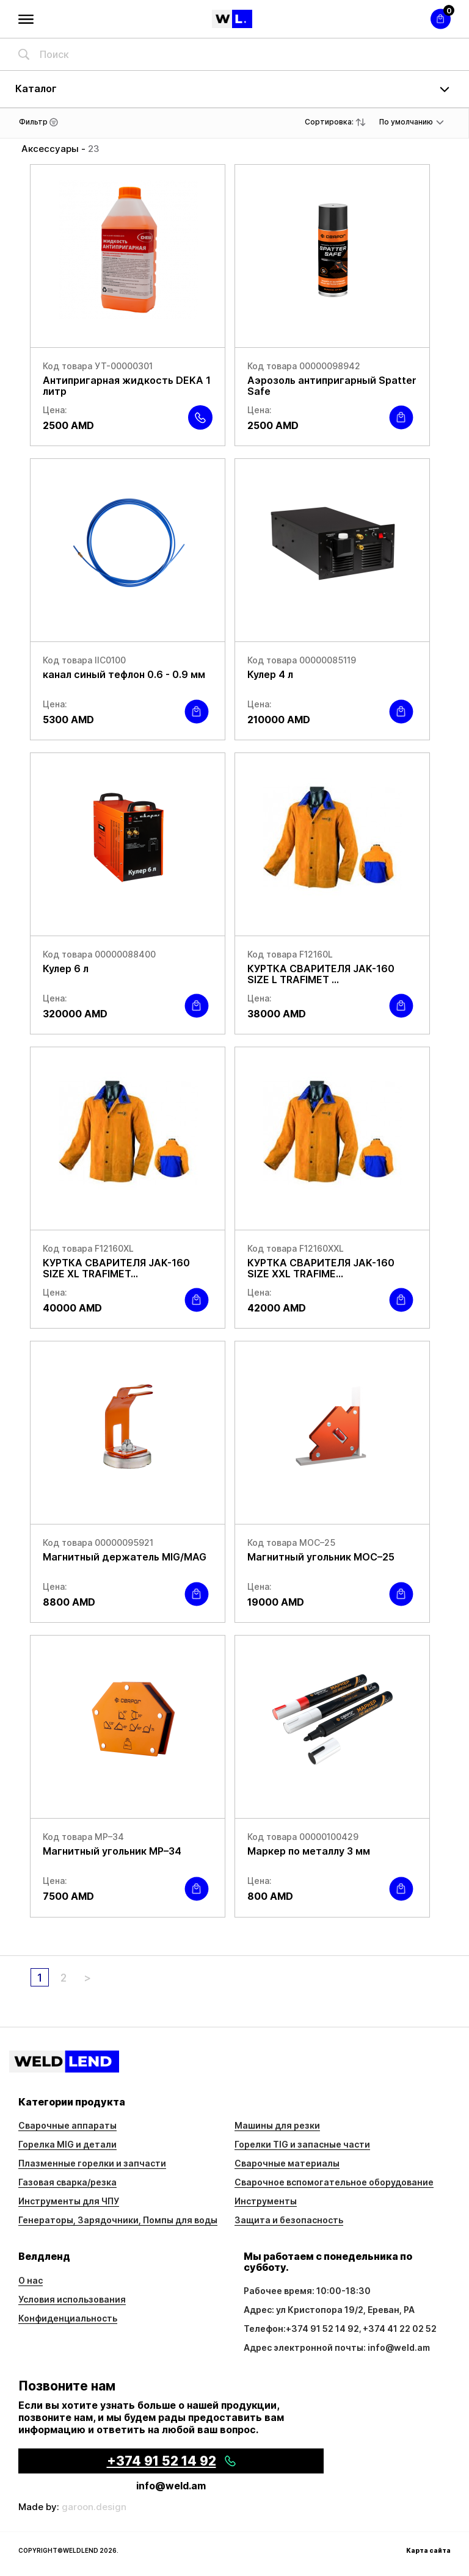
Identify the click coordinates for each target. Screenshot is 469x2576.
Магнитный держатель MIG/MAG (124, 1557)
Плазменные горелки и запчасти (92, 2163)
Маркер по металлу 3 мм (308, 1851)
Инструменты (265, 2201)
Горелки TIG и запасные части (302, 2144)
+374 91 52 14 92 (322, 2328)
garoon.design (94, 2507)
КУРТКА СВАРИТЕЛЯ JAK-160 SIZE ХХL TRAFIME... (320, 1268)
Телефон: (265, 2328)
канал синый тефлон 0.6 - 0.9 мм (124, 674)
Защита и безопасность (288, 2220)
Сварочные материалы (287, 2163)
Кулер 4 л (270, 674)
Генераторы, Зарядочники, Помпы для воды (117, 2220)
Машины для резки (277, 2125)
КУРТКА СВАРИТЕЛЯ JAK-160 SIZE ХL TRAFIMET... (116, 1268)
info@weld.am (171, 2486)
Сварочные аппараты (67, 2125)
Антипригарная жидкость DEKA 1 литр (127, 385)
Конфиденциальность (67, 2318)
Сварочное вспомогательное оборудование (334, 2182)
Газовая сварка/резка (67, 2182)
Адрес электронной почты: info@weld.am (337, 2347)
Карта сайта (428, 2550)
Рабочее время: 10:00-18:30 (307, 2291)
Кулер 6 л (66, 968)
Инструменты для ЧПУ (68, 2201)
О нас (30, 2280)
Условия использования (72, 2299)
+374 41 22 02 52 (400, 2328)
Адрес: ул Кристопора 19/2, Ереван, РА (329, 2309)
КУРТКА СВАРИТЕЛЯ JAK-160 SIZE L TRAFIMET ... (320, 974)
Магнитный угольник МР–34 (112, 1851)
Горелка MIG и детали (67, 2144)
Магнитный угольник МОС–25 (320, 1557)
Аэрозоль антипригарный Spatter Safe (331, 385)
